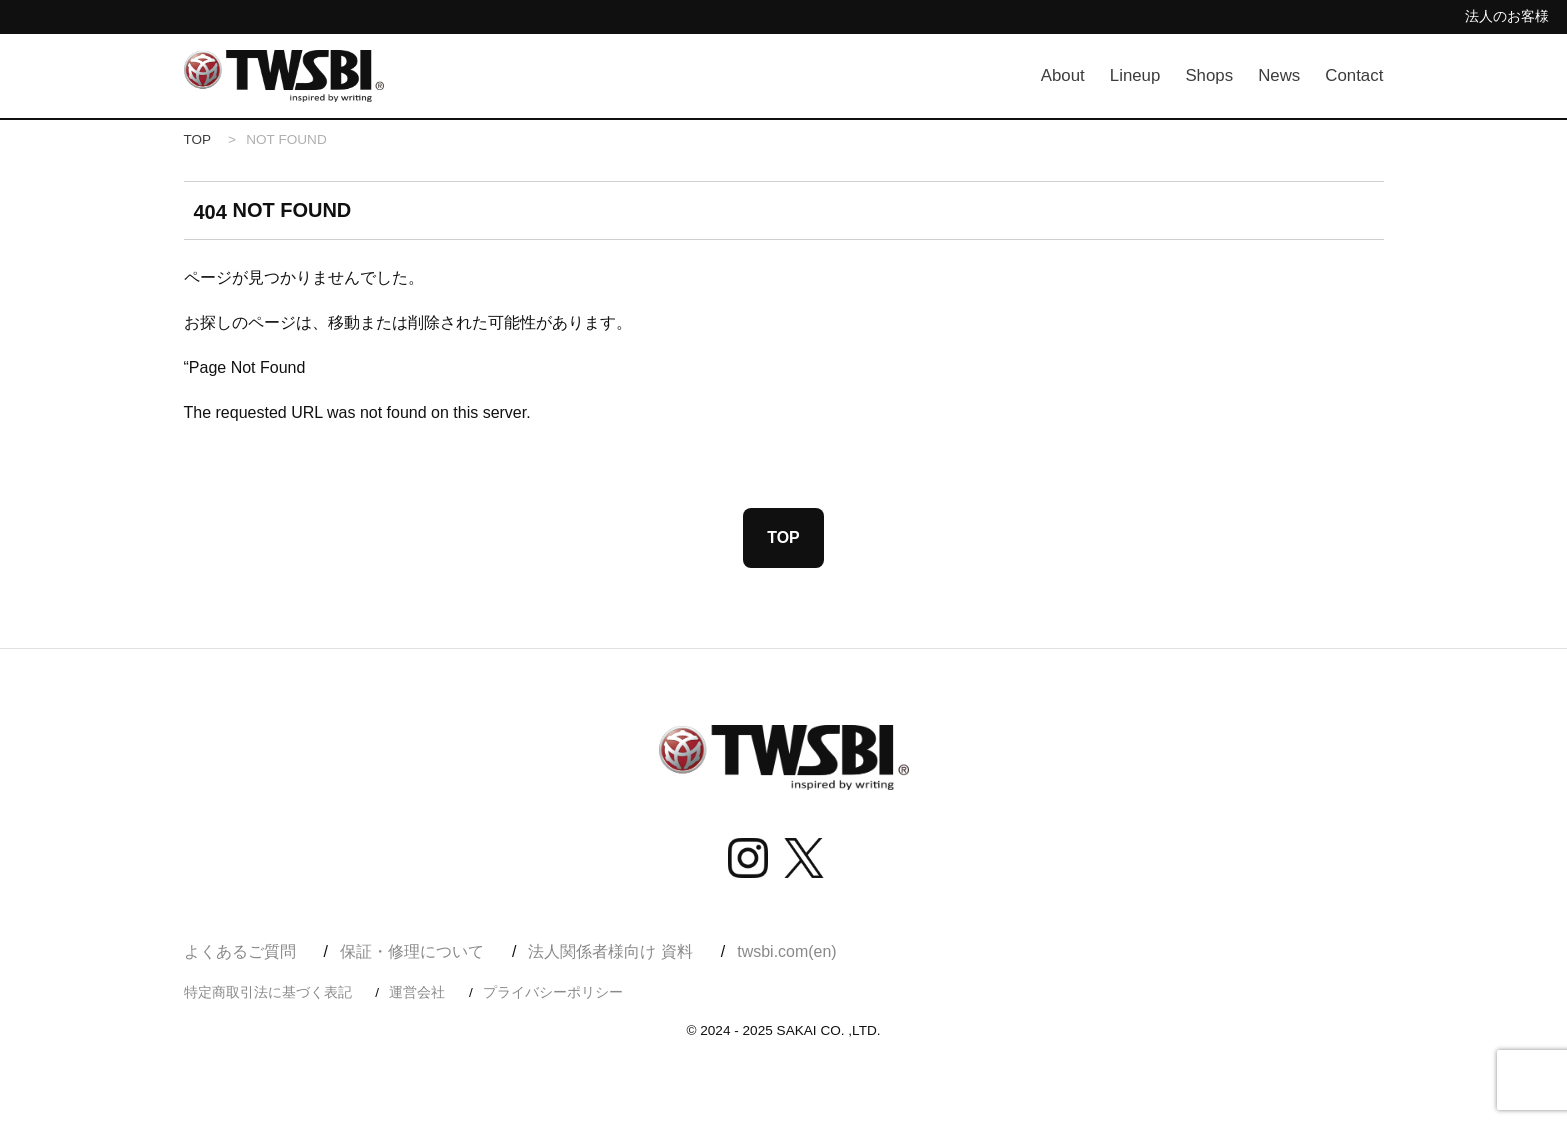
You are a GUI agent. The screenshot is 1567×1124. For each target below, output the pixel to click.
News (1280, 75)
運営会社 (417, 993)
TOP (198, 139)
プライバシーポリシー (553, 993)
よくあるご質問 (240, 952)
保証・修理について (412, 952)
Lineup (1135, 75)
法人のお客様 (1507, 16)
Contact (1355, 75)
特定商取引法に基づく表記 (268, 993)
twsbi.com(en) (787, 952)
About (1063, 75)
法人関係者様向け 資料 (610, 952)
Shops (1210, 75)
